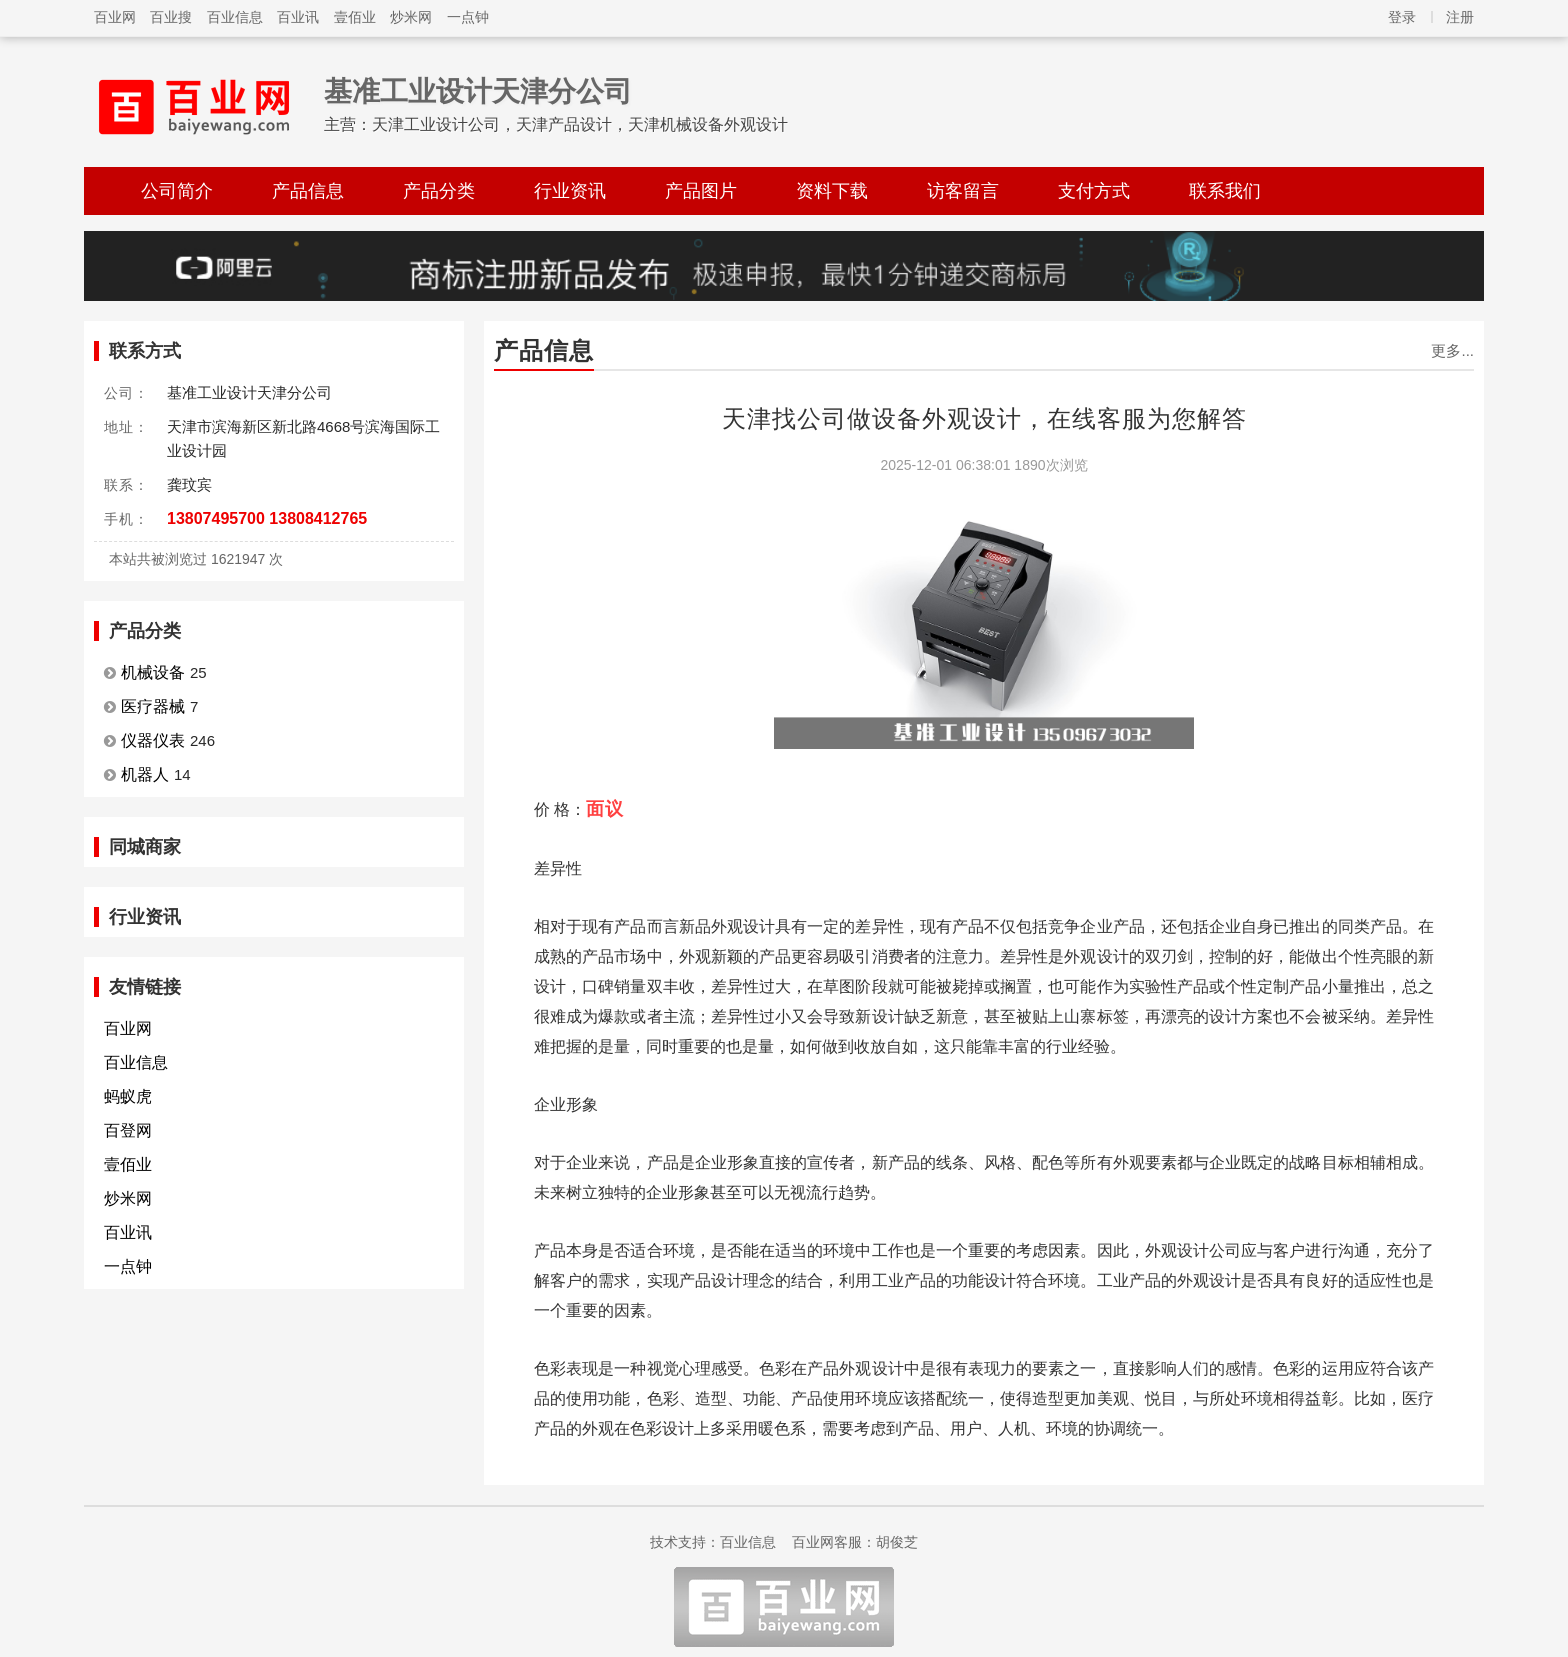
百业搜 (171, 17)
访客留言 (963, 191)
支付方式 (1094, 191)
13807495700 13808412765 (267, 518)
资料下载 (832, 191)
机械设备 (153, 672)
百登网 (128, 1130)
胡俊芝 (897, 1542)
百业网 (115, 17)
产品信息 (308, 191)
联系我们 (1225, 191)
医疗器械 (153, 706)
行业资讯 (570, 191)
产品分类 (439, 191)
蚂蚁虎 (128, 1096)
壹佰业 (355, 17)
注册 (1460, 17)
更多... (1452, 350)
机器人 (145, 774)
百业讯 (298, 17)
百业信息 (235, 17)
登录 (1402, 17)
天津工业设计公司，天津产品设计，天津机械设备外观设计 (580, 124)
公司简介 (177, 191)
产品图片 (701, 191)
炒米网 (411, 17)
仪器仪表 (153, 740)
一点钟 (468, 17)
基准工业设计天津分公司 (478, 91)
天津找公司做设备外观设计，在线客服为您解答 (984, 418)
